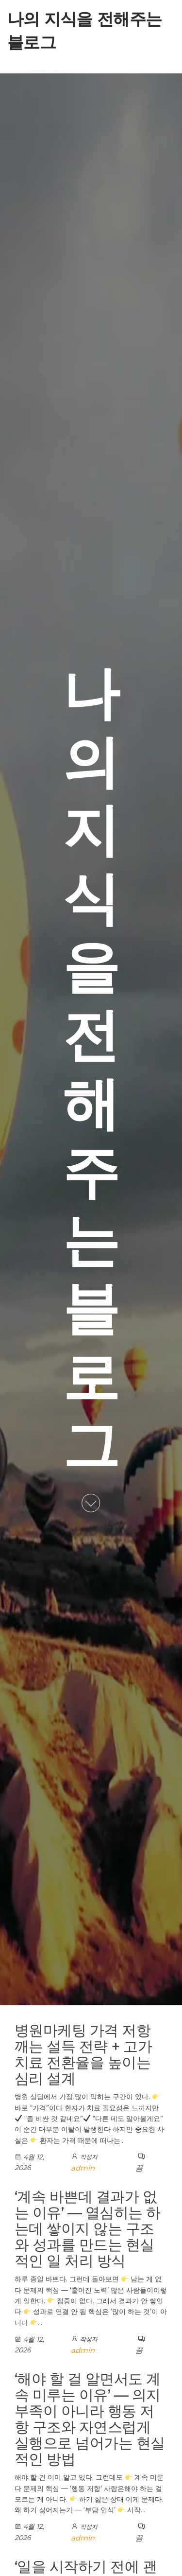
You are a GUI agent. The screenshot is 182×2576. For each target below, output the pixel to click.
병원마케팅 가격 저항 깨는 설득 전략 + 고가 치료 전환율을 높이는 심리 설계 (83, 2054)
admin (83, 2168)
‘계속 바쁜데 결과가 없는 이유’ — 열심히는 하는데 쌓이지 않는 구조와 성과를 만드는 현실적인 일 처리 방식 (88, 2229)
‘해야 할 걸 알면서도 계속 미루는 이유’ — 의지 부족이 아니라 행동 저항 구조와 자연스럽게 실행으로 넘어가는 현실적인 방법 (90, 2419)
